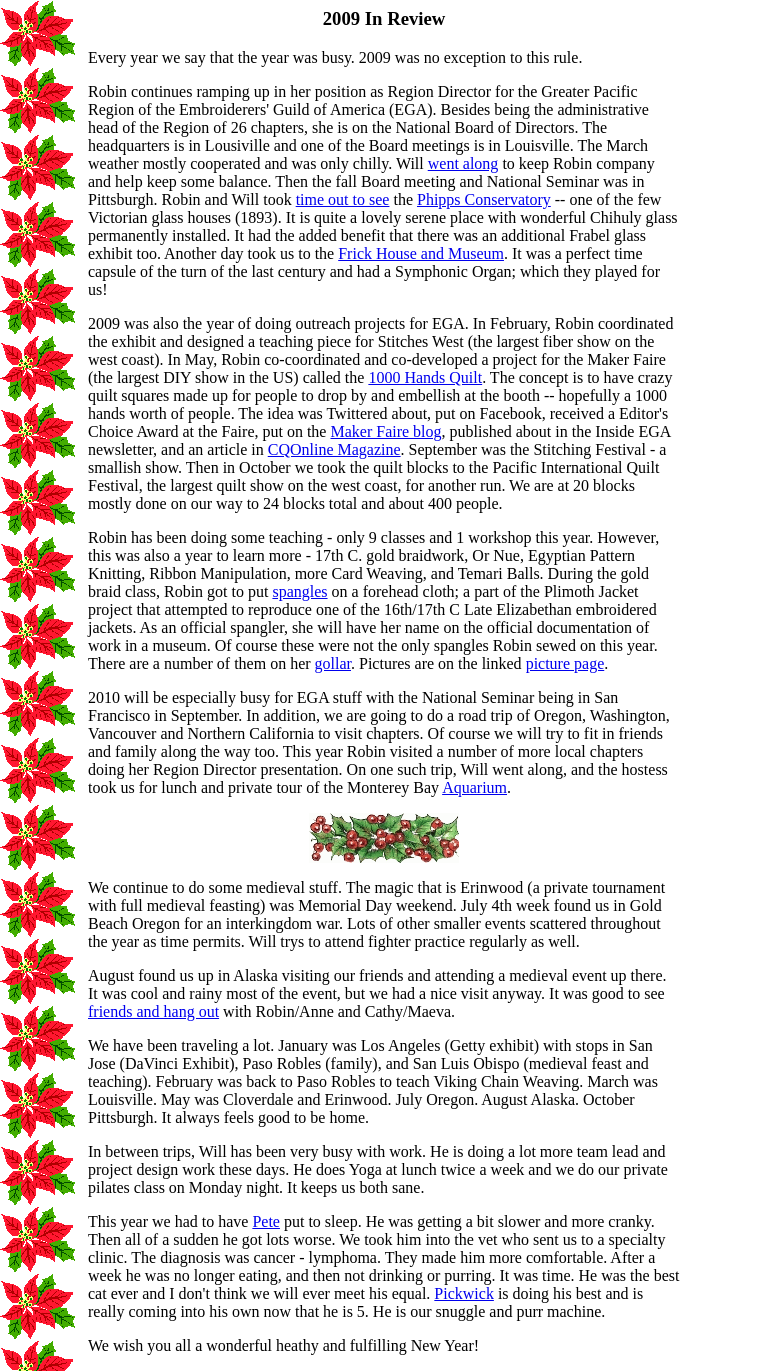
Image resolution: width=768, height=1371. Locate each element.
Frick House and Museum (421, 253)
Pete (266, 1221)
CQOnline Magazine (334, 449)
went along (463, 163)
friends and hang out (153, 1011)
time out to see (343, 199)
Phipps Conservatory (484, 199)
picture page (565, 663)
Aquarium (474, 787)
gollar (333, 663)
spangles (299, 591)
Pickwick (464, 1293)
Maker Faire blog (385, 431)
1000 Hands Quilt (425, 377)
